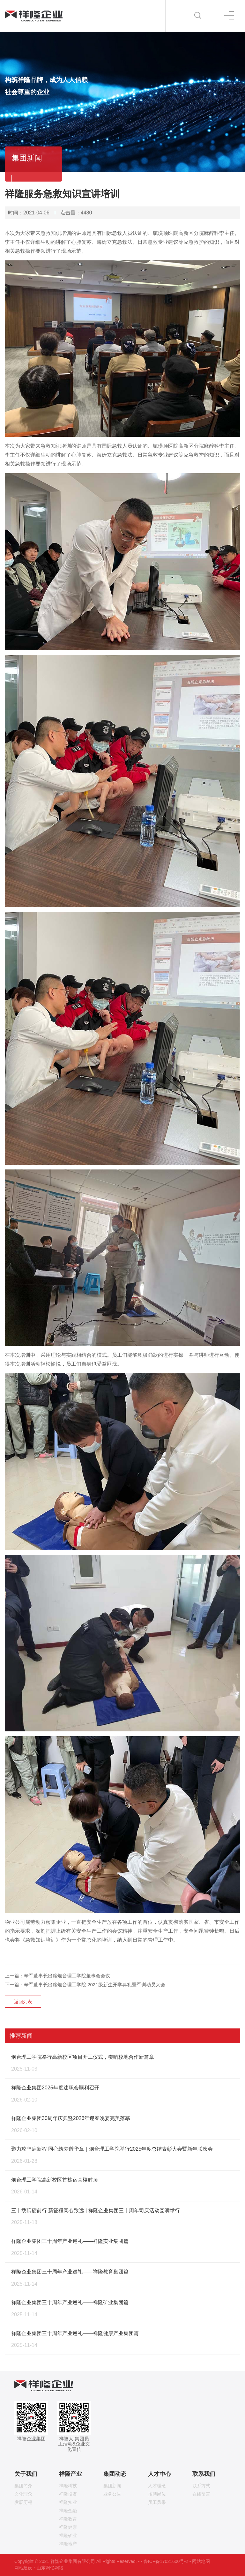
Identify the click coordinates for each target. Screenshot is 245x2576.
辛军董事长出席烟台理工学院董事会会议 (67, 1975)
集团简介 (23, 2485)
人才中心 (159, 2474)
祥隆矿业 (68, 2535)
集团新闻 (112, 2485)
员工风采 (157, 2502)
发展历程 (23, 2502)
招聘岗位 (157, 2494)
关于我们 (25, 2474)
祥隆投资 (68, 2494)
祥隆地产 (68, 2543)
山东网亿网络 (50, 2567)
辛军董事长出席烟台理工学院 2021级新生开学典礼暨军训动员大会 (94, 1984)
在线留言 (201, 2494)
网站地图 (201, 2561)
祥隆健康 (68, 2527)
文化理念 (23, 2494)
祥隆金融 (68, 2510)
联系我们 (203, 2474)
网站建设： (25, 2567)
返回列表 (23, 2001)
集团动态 (114, 2474)
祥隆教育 (68, 2518)
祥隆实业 (68, 2502)
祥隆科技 (68, 2485)
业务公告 (112, 2494)
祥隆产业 (70, 2474)
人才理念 (157, 2485)
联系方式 (201, 2485)
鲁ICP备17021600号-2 (166, 2561)
